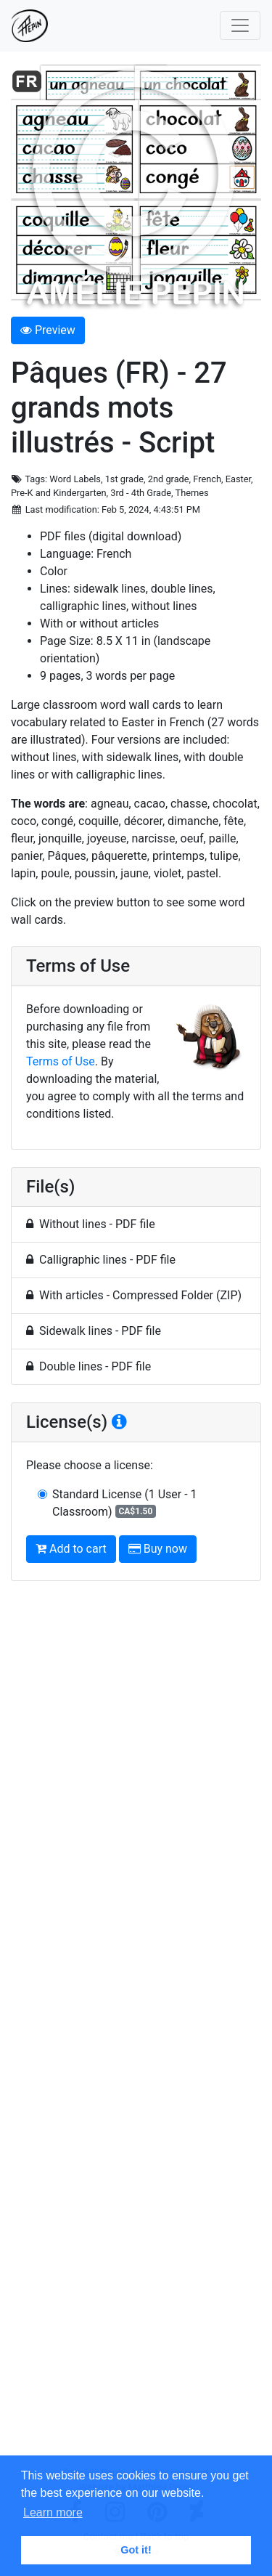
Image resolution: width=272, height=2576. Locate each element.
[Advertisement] (136, 2029)
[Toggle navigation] (240, 25)
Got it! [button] (135, 2550)
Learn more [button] (53, 2512)
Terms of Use (60, 1061)
